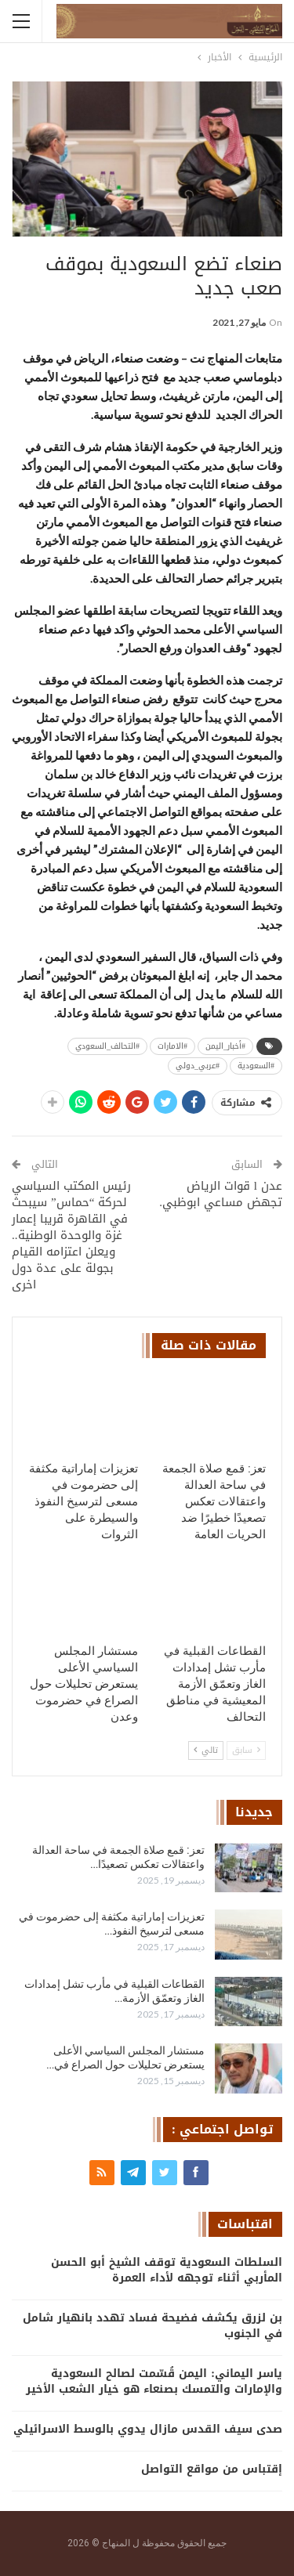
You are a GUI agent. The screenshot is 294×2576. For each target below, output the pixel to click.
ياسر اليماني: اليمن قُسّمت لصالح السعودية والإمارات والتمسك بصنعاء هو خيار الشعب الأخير (154, 2381)
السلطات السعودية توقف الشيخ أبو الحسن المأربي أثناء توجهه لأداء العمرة (166, 2270)
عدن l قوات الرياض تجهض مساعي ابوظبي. (220, 1194)
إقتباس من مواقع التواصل (211, 2469)
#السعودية (256, 1065)
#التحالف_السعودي (107, 1046)
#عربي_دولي (198, 1065)
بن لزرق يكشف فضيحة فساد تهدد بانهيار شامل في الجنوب (152, 2325)
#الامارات (172, 1046)
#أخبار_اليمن (225, 1046)
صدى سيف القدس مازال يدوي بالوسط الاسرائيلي (147, 2429)
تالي (206, 1750)
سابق (246, 1750)
